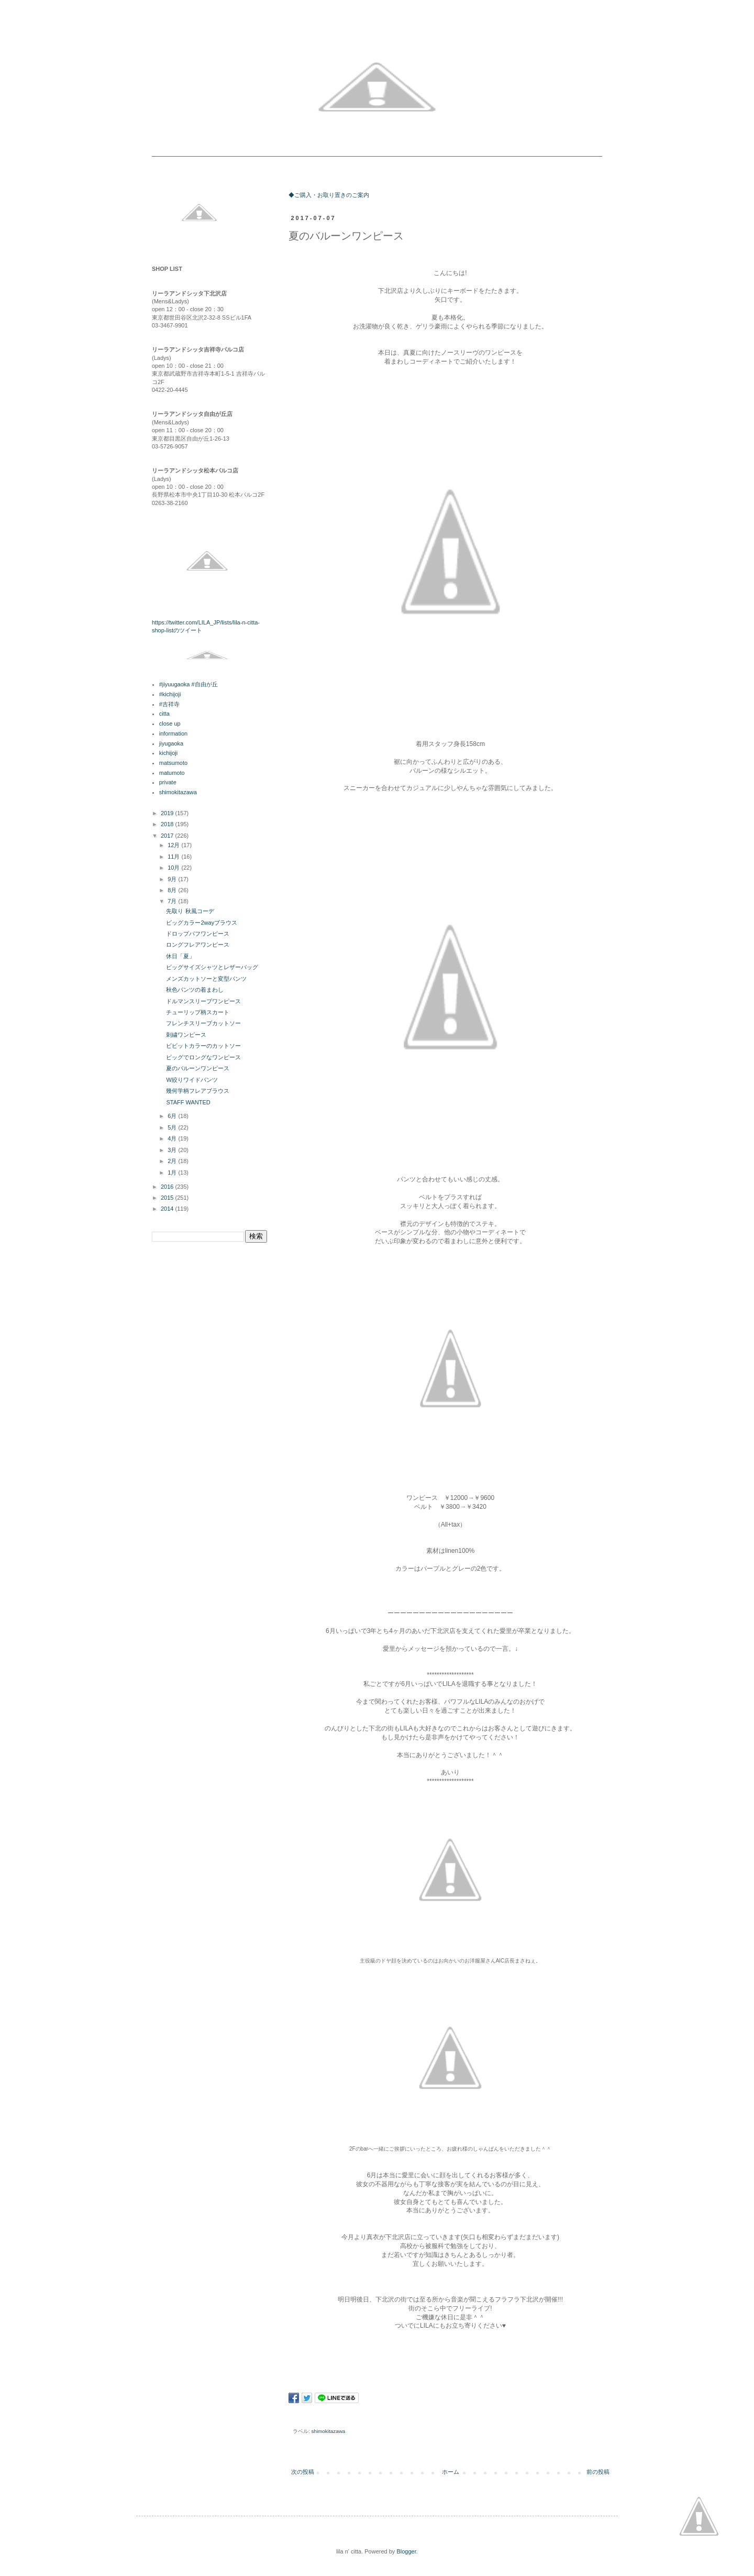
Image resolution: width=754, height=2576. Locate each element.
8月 (173, 890)
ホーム (450, 2472)
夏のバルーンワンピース (197, 1068)
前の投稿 (597, 2472)
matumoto (172, 773)
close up (170, 723)
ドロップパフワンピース (197, 933)
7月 (173, 901)
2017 (168, 835)
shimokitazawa (329, 2431)
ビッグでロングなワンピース (203, 1057)
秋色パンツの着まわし (195, 989)
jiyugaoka (171, 743)
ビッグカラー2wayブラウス (201, 922)
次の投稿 (302, 2472)
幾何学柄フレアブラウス (197, 1091)
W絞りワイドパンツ (191, 1080)
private (167, 782)
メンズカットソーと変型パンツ (206, 978)
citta (164, 713)
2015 (168, 1197)
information (173, 733)
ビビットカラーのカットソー (203, 1046)
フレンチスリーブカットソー (203, 1023)
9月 (173, 879)
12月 (174, 845)
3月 (173, 1150)
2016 (168, 1186)
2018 (168, 824)
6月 (173, 1116)
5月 (173, 1127)
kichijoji (168, 753)
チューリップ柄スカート (197, 1012)
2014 (168, 1208)
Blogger (406, 2551)
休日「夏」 (180, 956)
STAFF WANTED (188, 1102)
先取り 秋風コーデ (190, 911)
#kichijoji (170, 694)
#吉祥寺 (169, 704)
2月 (173, 1161)
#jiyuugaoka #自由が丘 (188, 684)
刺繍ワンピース (186, 1035)
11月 (174, 856)
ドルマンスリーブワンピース (203, 1001)
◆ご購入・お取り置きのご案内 (329, 195)
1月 (173, 1172)
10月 (174, 867)
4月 (173, 1138)
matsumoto (173, 763)
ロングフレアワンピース (197, 944)
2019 (168, 813)
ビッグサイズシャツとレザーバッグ (212, 967)
